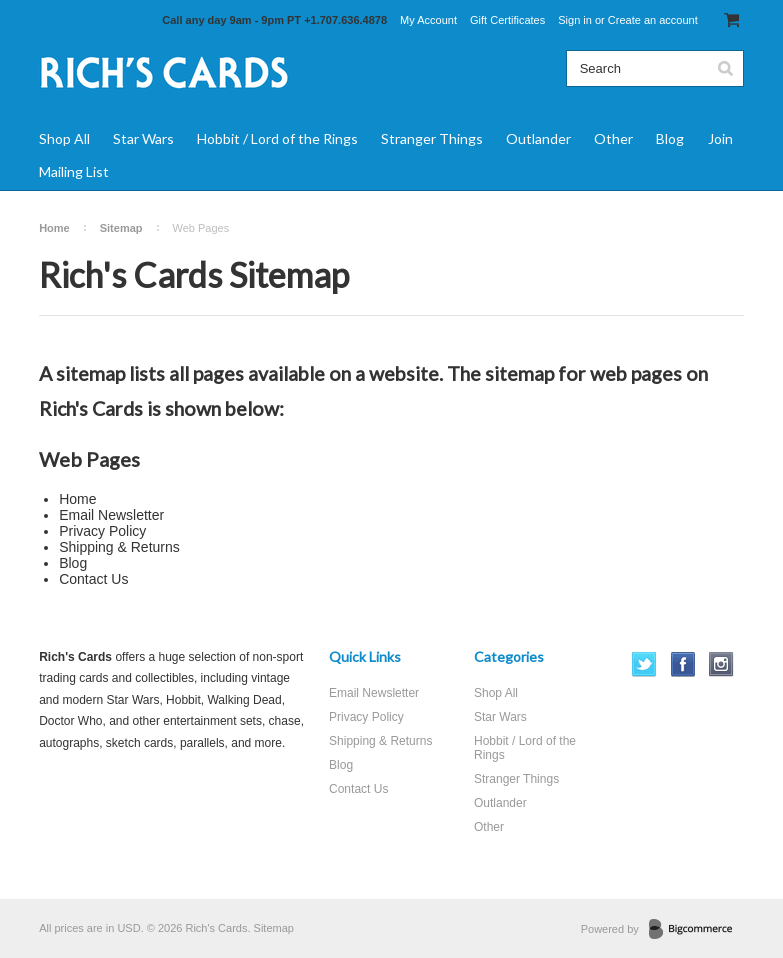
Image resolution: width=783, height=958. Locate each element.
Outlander (538, 138)
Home (54, 228)
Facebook (683, 664)
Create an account (653, 20)
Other (613, 138)
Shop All (64, 138)
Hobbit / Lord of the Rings (277, 138)
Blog (670, 138)
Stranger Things (432, 138)
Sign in (575, 20)
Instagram (721, 664)
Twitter (644, 664)
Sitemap (121, 228)
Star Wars (143, 138)
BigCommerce (696, 930)
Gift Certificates (507, 20)
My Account (428, 20)
